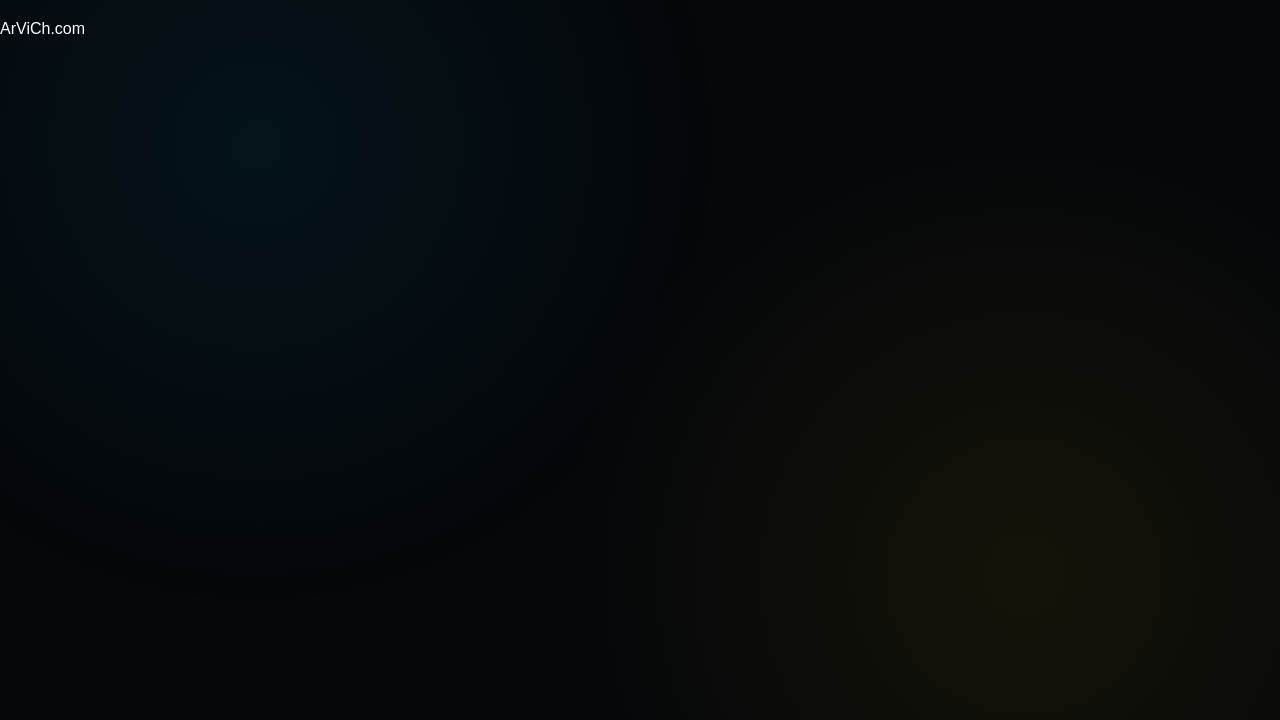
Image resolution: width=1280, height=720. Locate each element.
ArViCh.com (42, 28)
